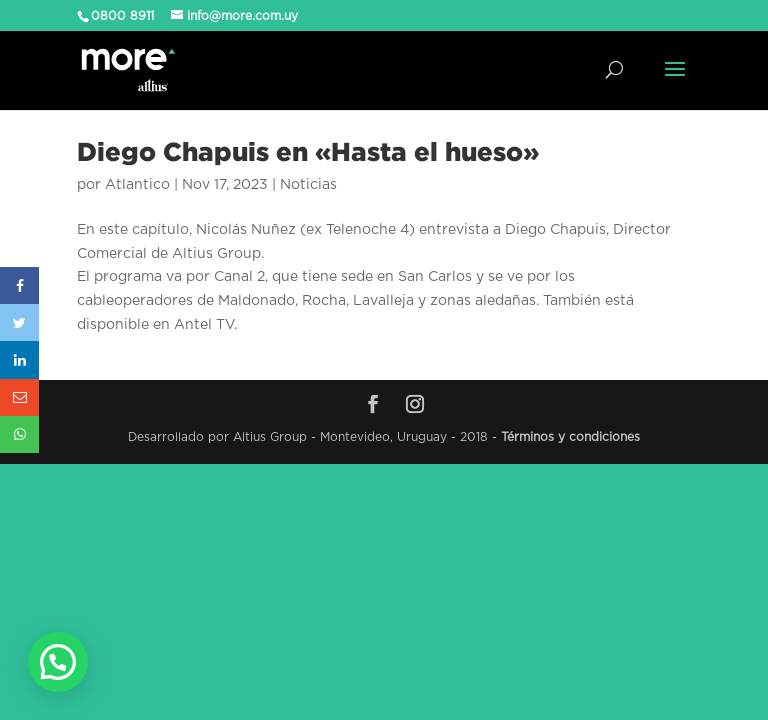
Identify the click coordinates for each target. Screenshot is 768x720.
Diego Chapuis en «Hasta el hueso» (308, 151)
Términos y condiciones (570, 437)
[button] (58, 662)
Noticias (308, 185)
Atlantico (137, 185)
